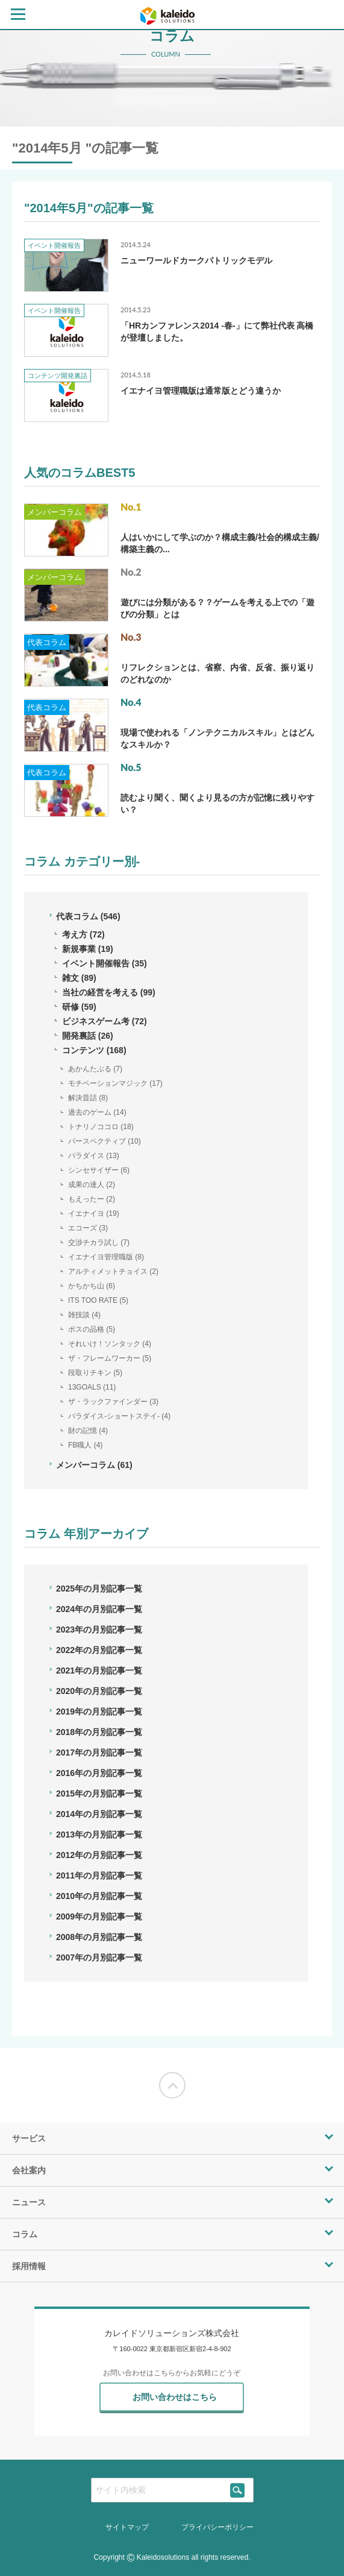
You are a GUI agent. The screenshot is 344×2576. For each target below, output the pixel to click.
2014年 (99, 1814)
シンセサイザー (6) (99, 1170)
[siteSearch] (238, 2490)
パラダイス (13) (93, 1155)
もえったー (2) (91, 1199)
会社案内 (29, 2170)
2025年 (99, 1588)
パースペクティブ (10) (104, 1141)
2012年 (99, 1855)
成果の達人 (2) (91, 1184)
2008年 (99, 1937)
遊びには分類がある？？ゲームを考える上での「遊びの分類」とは (217, 608)
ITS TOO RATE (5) (98, 1300)
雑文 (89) (79, 978)
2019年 (99, 1711)
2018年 (99, 1732)
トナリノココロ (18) (101, 1127)
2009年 (99, 1916)
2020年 (99, 1691)
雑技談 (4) (84, 1315)
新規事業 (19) (87, 949)
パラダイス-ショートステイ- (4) (119, 1416)
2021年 (99, 1670)
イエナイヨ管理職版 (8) (106, 1257)
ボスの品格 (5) (91, 1329)
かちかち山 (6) (91, 1286)
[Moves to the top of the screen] (172, 2085)
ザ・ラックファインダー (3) (113, 1401)
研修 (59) (79, 1007)
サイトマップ (127, 2527)
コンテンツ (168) (94, 1050)
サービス (29, 2138)
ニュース (29, 2202)
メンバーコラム (54, 512)
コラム (24, 2234)
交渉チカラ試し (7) (99, 1242)
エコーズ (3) (88, 1228)
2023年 (99, 1629)
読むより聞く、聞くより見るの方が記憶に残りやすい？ (217, 803)
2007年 (99, 1957)
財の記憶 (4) (88, 1430)
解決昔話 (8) (88, 1098)
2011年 (99, 1875)
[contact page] (325, 13)
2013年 (99, 1834)
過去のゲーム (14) (97, 1112)
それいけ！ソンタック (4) (109, 1344)
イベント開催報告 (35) (104, 963)
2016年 (99, 1773)
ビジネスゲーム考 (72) (104, 1021)
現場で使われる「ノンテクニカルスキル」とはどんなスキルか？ (217, 738)
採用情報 (29, 2266)
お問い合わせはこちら (175, 2397)
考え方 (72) (83, 934)
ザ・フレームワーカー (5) (109, 1358)
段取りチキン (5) (95, 1372)
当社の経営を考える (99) (108, 992)
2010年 (99, 1896)
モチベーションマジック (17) (115, 1083)
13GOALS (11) (92, 1387)
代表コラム (46, 642)
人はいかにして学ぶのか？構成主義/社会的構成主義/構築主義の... (219, 543)
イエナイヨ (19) (93, 1213)
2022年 (99, 1650)
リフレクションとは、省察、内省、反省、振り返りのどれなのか (217, 673)
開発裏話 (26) (87, 1036)
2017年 (99, 1752)
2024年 (99, 1609)
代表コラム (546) (88, 916)
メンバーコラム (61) (94, 1465)
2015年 (99, 1793)
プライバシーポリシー (217, 2527)
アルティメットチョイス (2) (113, 1271)
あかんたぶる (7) (95, 1069)
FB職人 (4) (85, 1445)
